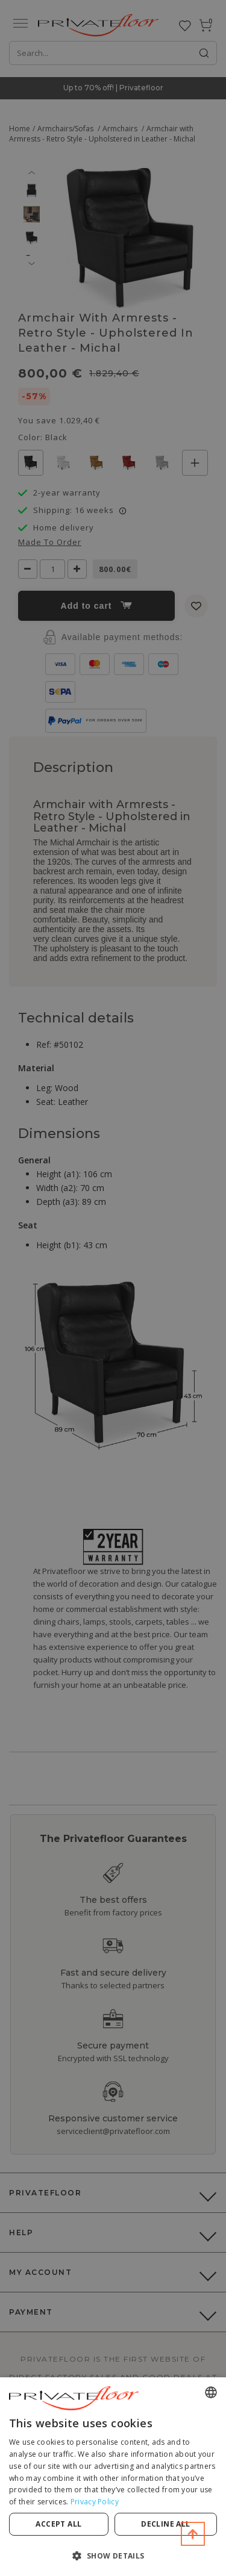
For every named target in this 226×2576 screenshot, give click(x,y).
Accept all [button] (58, 2524)
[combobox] (211, 2392)
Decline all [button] (165, 2524)
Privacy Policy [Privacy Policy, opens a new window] (95, 2502)
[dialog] (113, 2476)
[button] (113, 2555)
